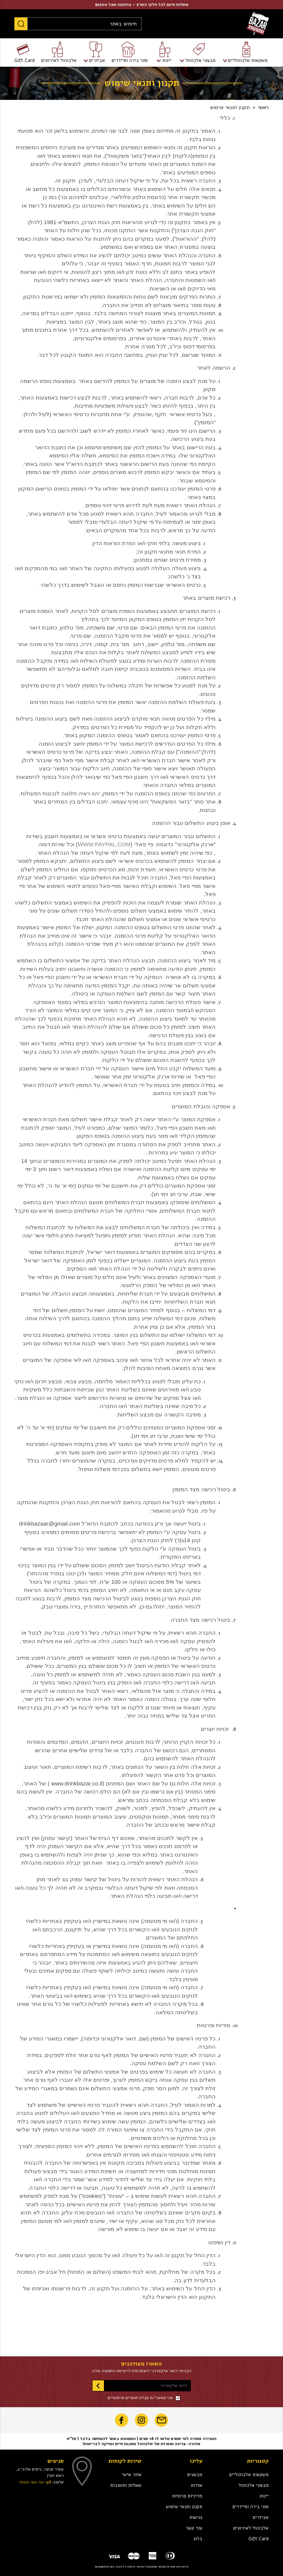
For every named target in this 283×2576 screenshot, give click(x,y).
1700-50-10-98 (35, 2482)
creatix (130, 2567)
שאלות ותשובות (126, 2485)
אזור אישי (132, 2474)
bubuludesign (104, 2567)
